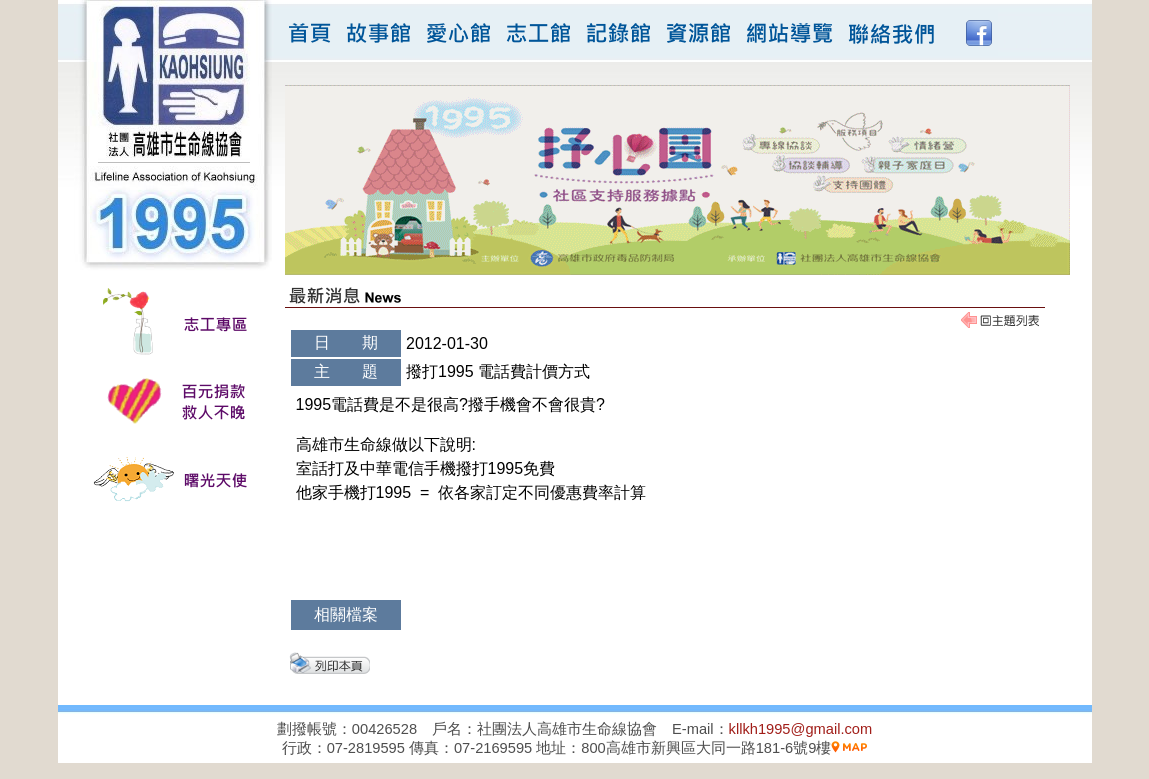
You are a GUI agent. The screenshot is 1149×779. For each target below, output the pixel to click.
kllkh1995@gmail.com (801, 729)
